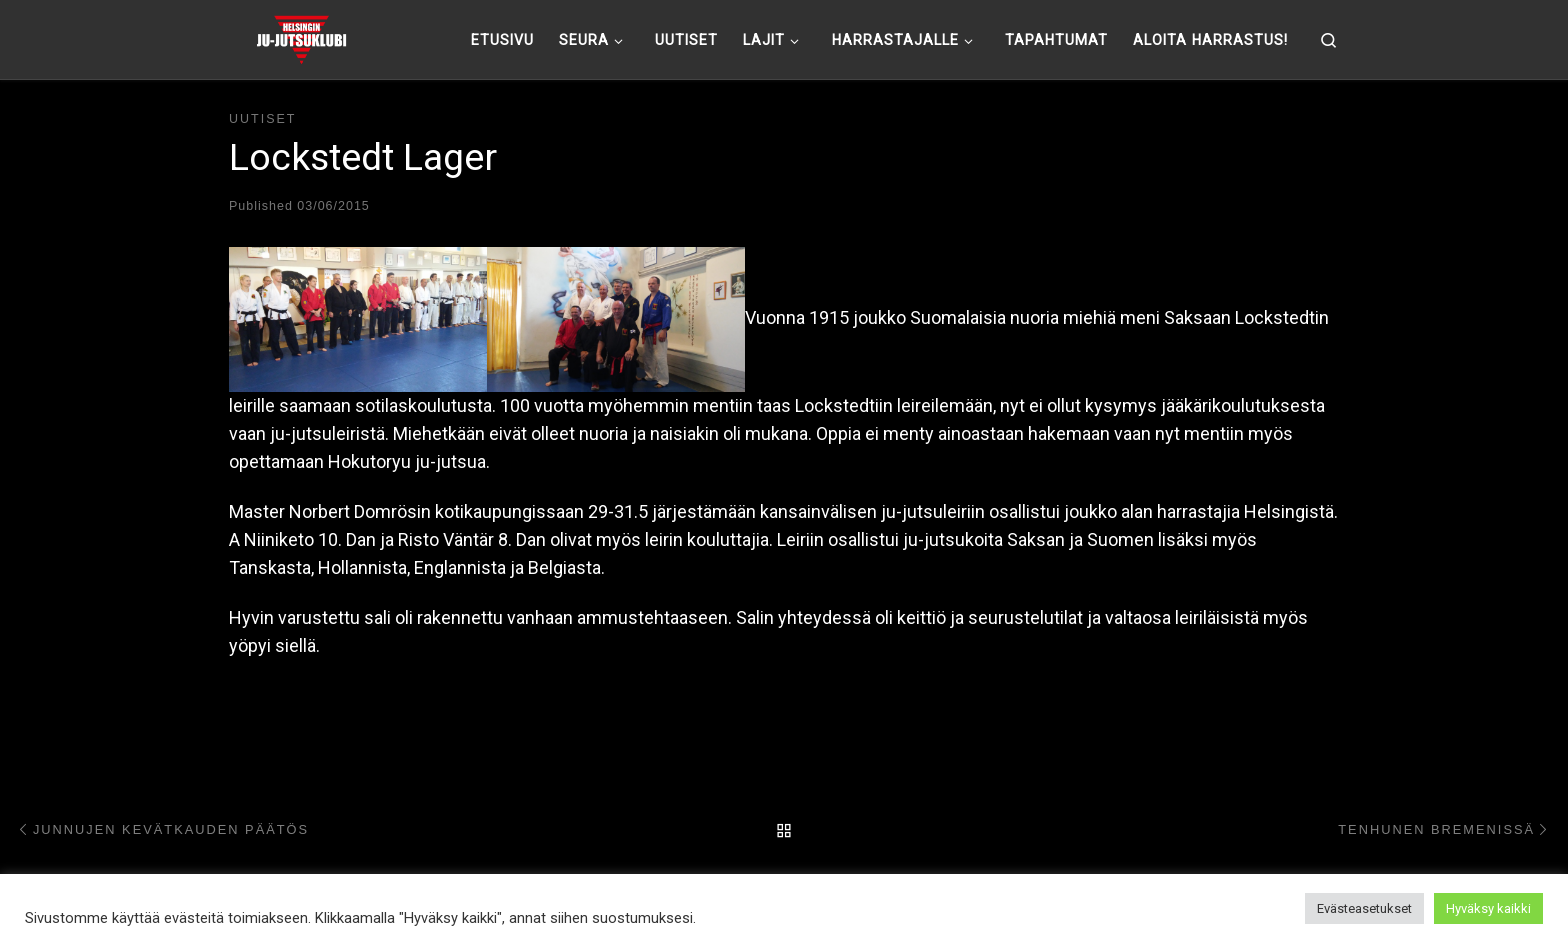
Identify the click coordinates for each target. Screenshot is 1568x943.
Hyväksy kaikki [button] (1488, 908)
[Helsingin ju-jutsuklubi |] (301, 37)
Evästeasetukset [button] (1364, 908)
